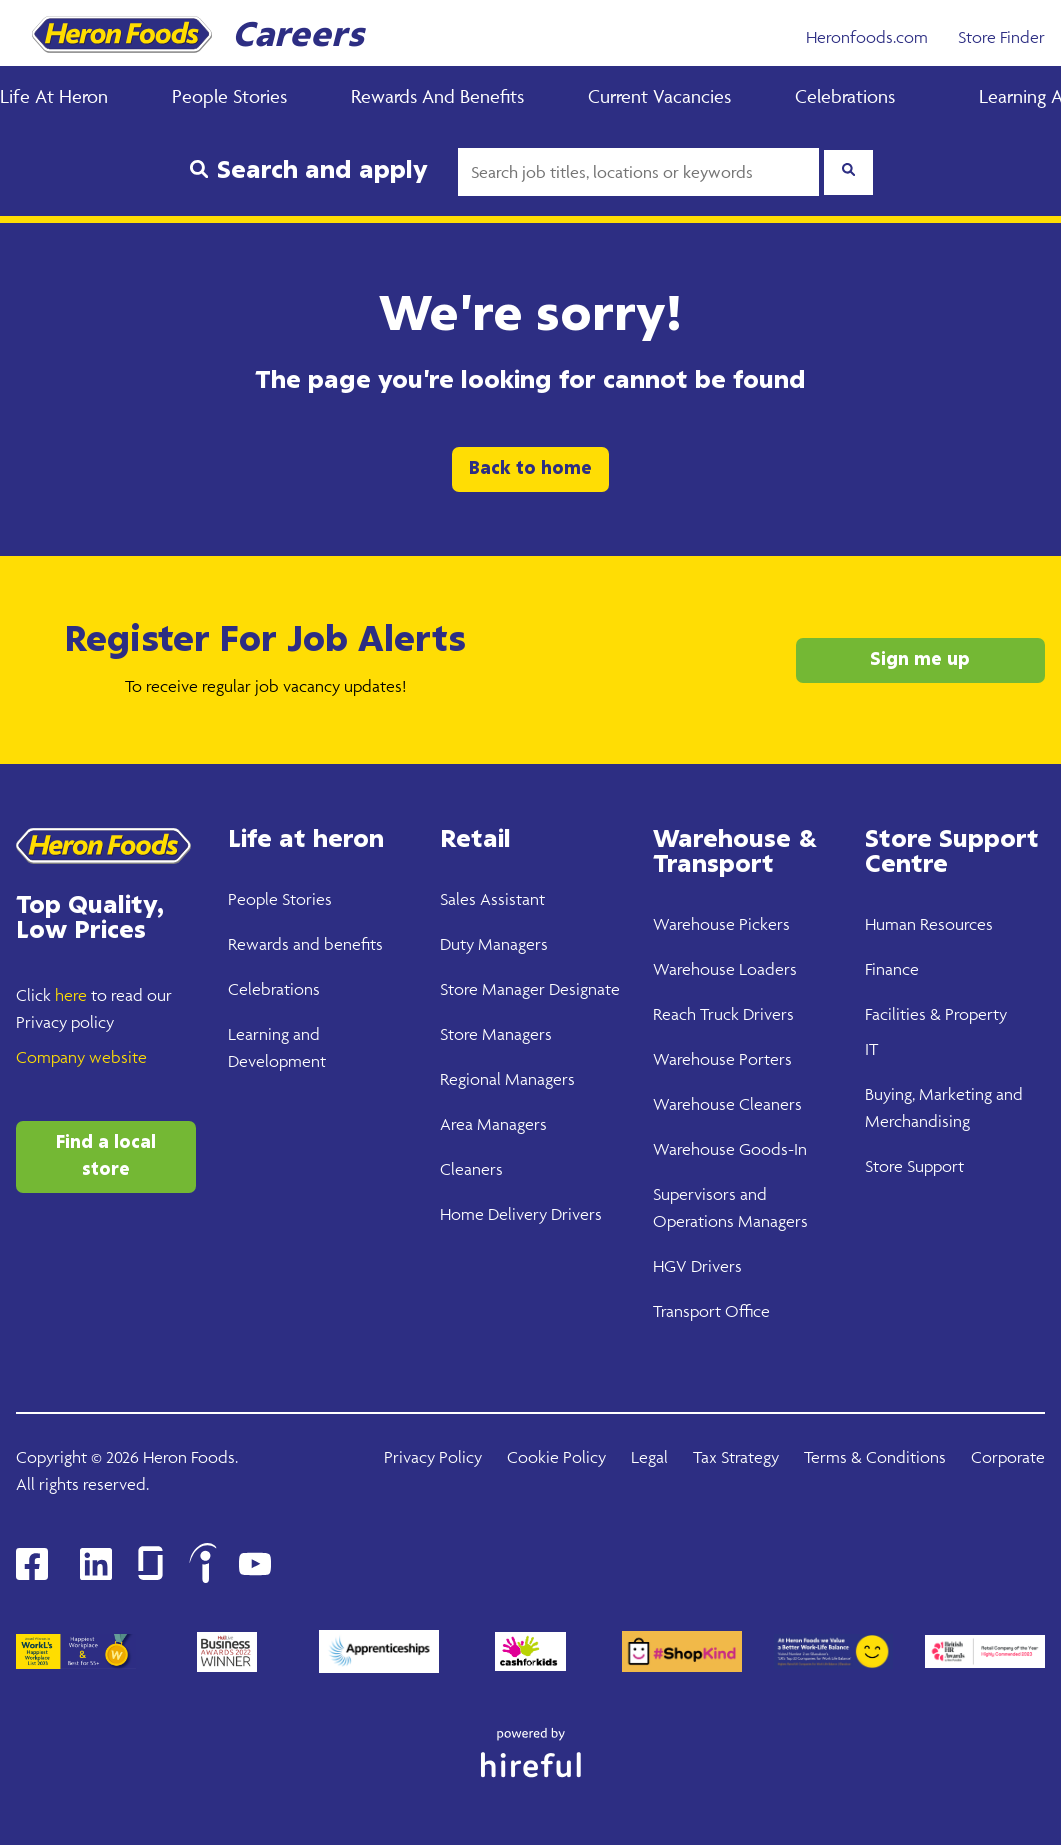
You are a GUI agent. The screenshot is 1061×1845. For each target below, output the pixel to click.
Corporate (1008, 1457)
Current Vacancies (659, 96)
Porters (763, 1059)
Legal (649, 1457)
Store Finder (1001, 37)
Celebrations (845, 96)
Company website (81, 1057)
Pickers (762, 924)
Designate (582, 989)
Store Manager (492, 989)
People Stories (229, 96)
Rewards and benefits (305, 944)
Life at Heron (54, 96)
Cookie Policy (556, 1457)
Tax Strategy (736, 1457)
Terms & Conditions (875, 1457)
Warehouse (694, 924)
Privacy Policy (433, 1457)
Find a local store (106, 1156)
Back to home (530, 469)
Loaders (766, 969)
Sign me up (920, 660)
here (71, 995)
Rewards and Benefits (437, 96)
